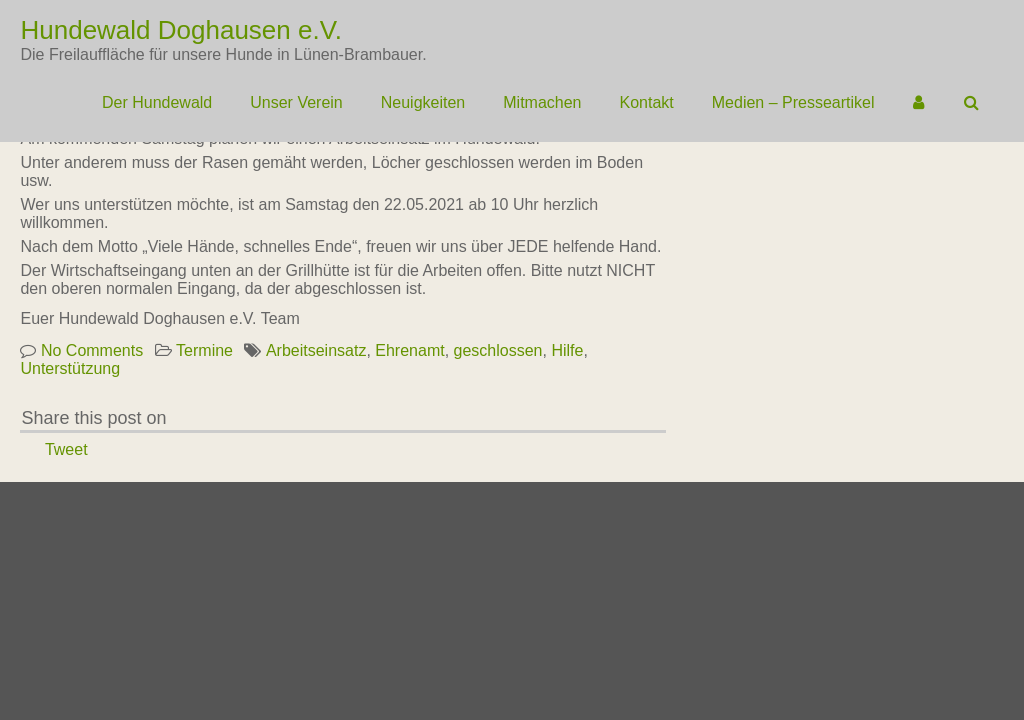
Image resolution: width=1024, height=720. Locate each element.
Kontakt (647, 102)
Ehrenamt (409, 350)
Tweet (66, 449)
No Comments (92, 350)
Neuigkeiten (423, 102)
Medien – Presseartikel (793, 102)
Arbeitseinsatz (316, 350)
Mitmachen (542, 102)
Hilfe (567, 350)
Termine (204, 350)
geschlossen (498, 350)
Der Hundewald (157, 102)
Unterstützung (70, 368)
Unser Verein (296, 102)
